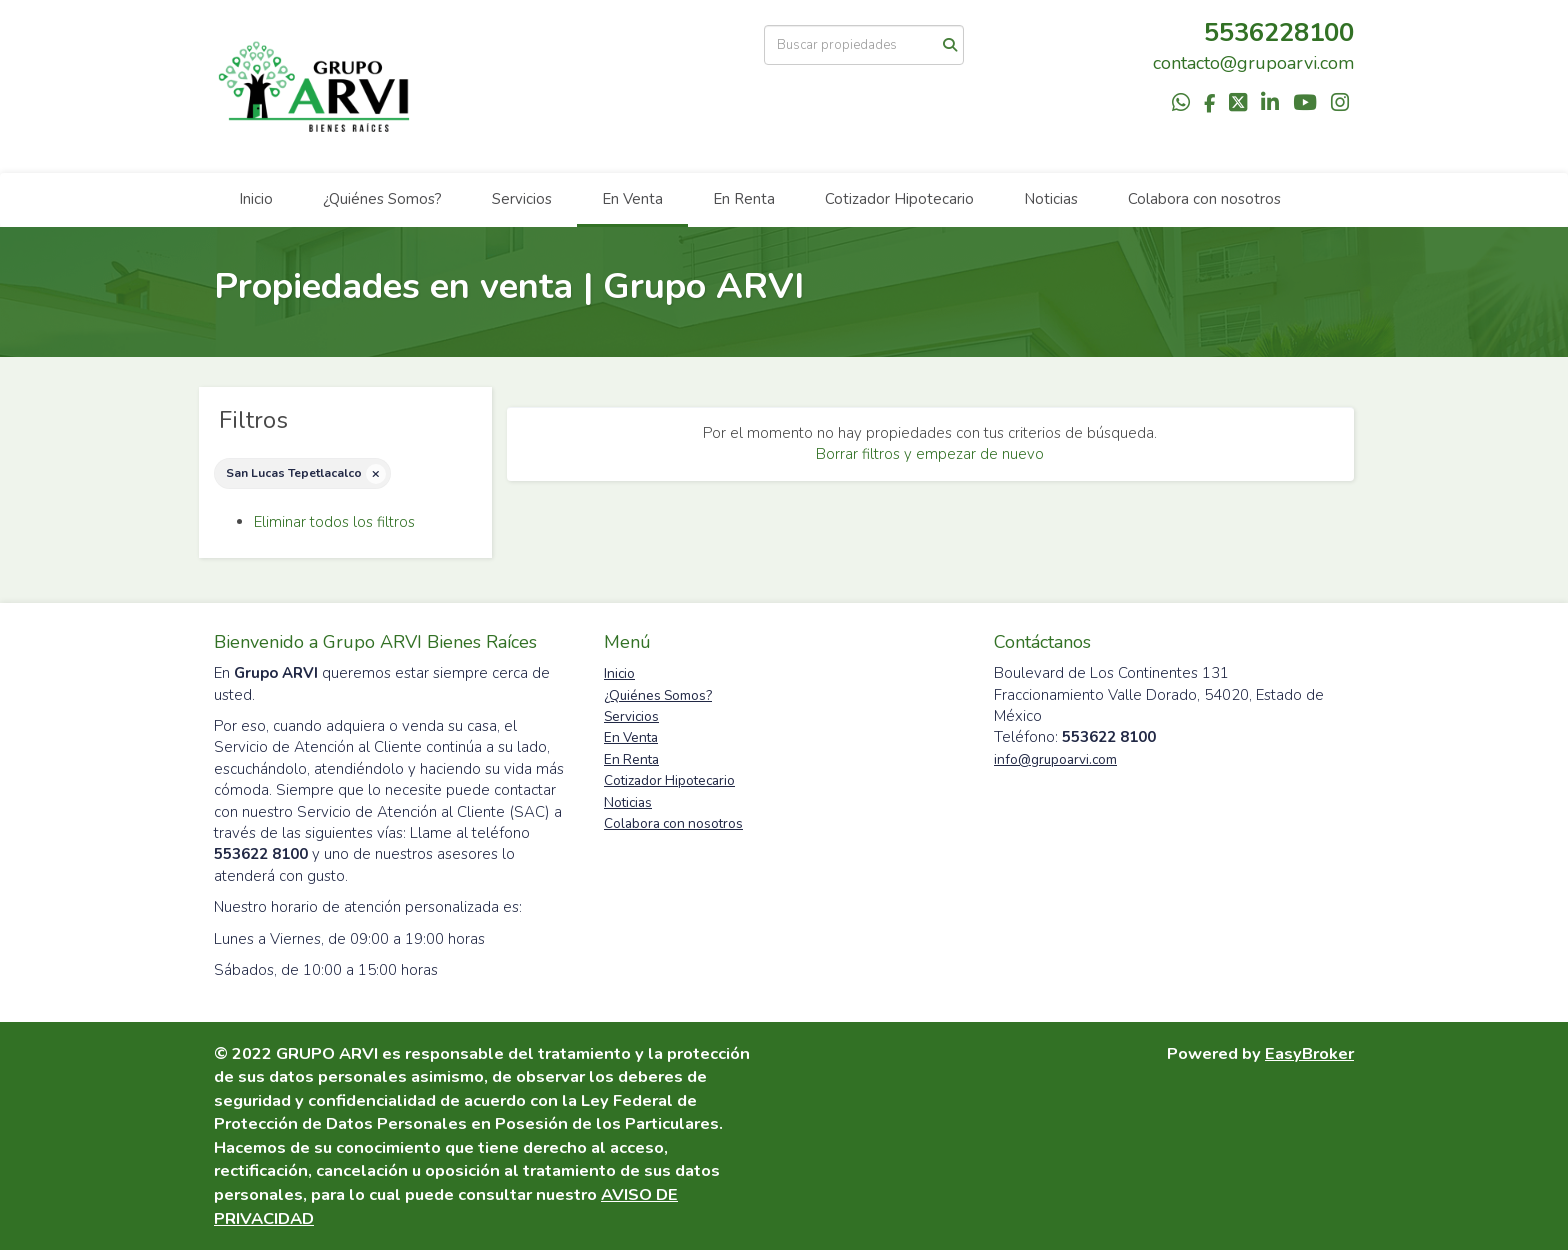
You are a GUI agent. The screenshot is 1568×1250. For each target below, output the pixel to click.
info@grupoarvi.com (1055, 759)
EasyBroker (1309, 1053)
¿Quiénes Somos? (382, 199)
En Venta (632, 199)
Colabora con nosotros (1204, 199)
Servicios (522, 199)
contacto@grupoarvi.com (1253, 63)
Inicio (256, 199)
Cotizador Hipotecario (899, 199)
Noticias (1051, 199)
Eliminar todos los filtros (334, 522)
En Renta (744, 199)
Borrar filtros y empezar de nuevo (930, 454)
